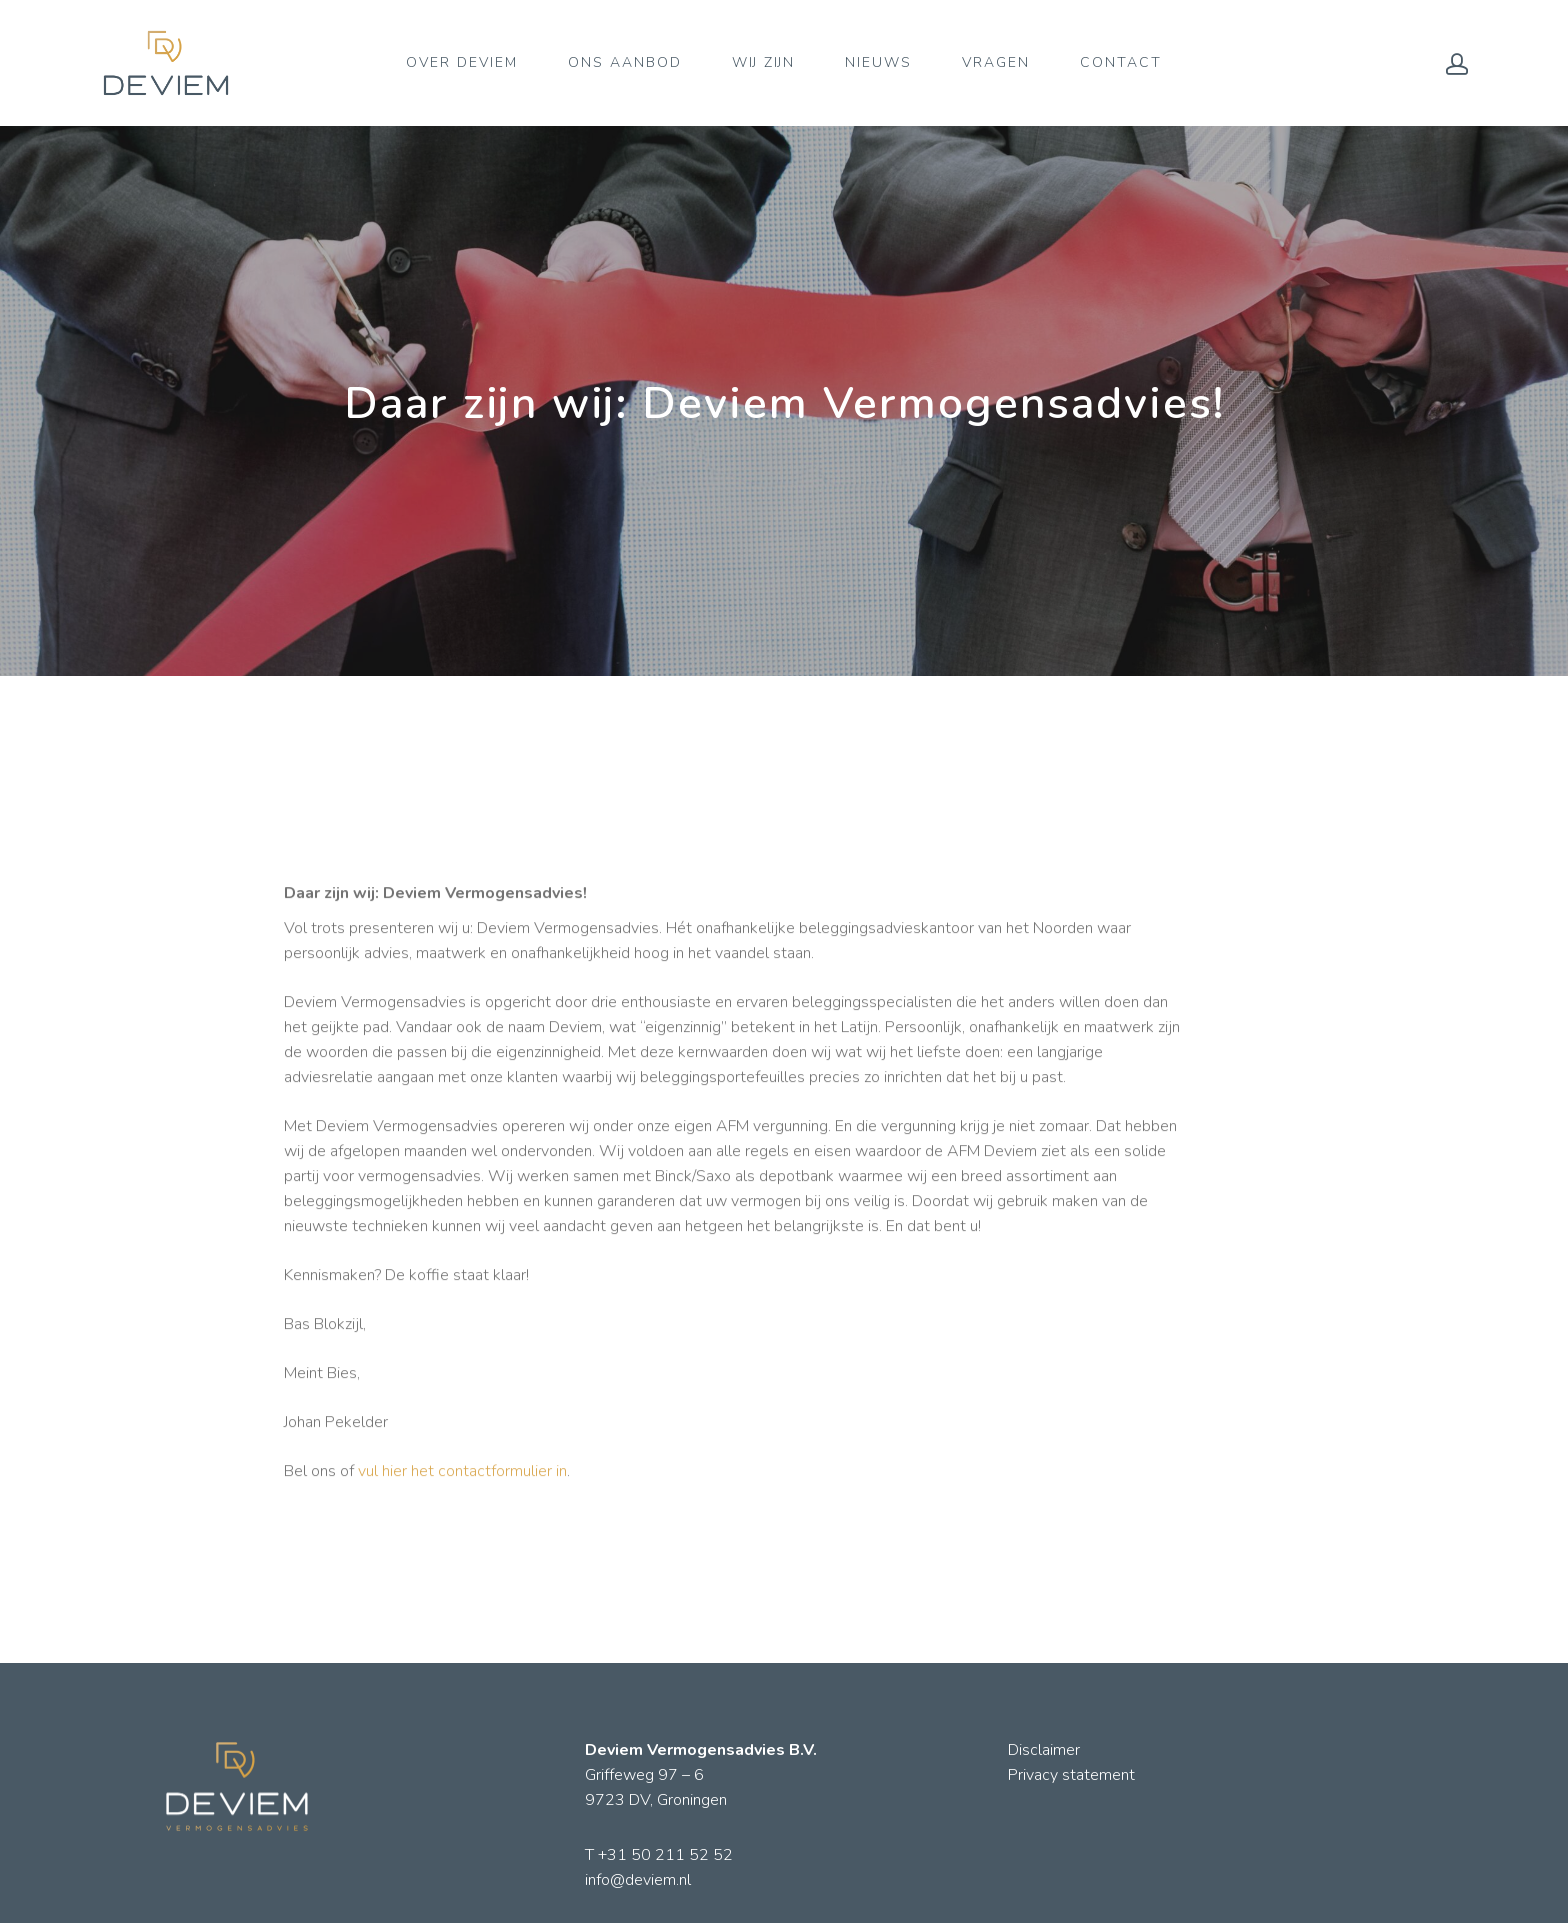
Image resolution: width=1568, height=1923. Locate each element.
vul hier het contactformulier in (462, 1482)
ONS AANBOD (625, 62)
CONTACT (1121, 62)
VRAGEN (996, 62)
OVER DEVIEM (462, 62)
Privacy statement (1071, 1775)
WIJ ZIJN (763, 62)
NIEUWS (878, 62)
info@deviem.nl (638, 1880)
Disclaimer (1044, 1750)
